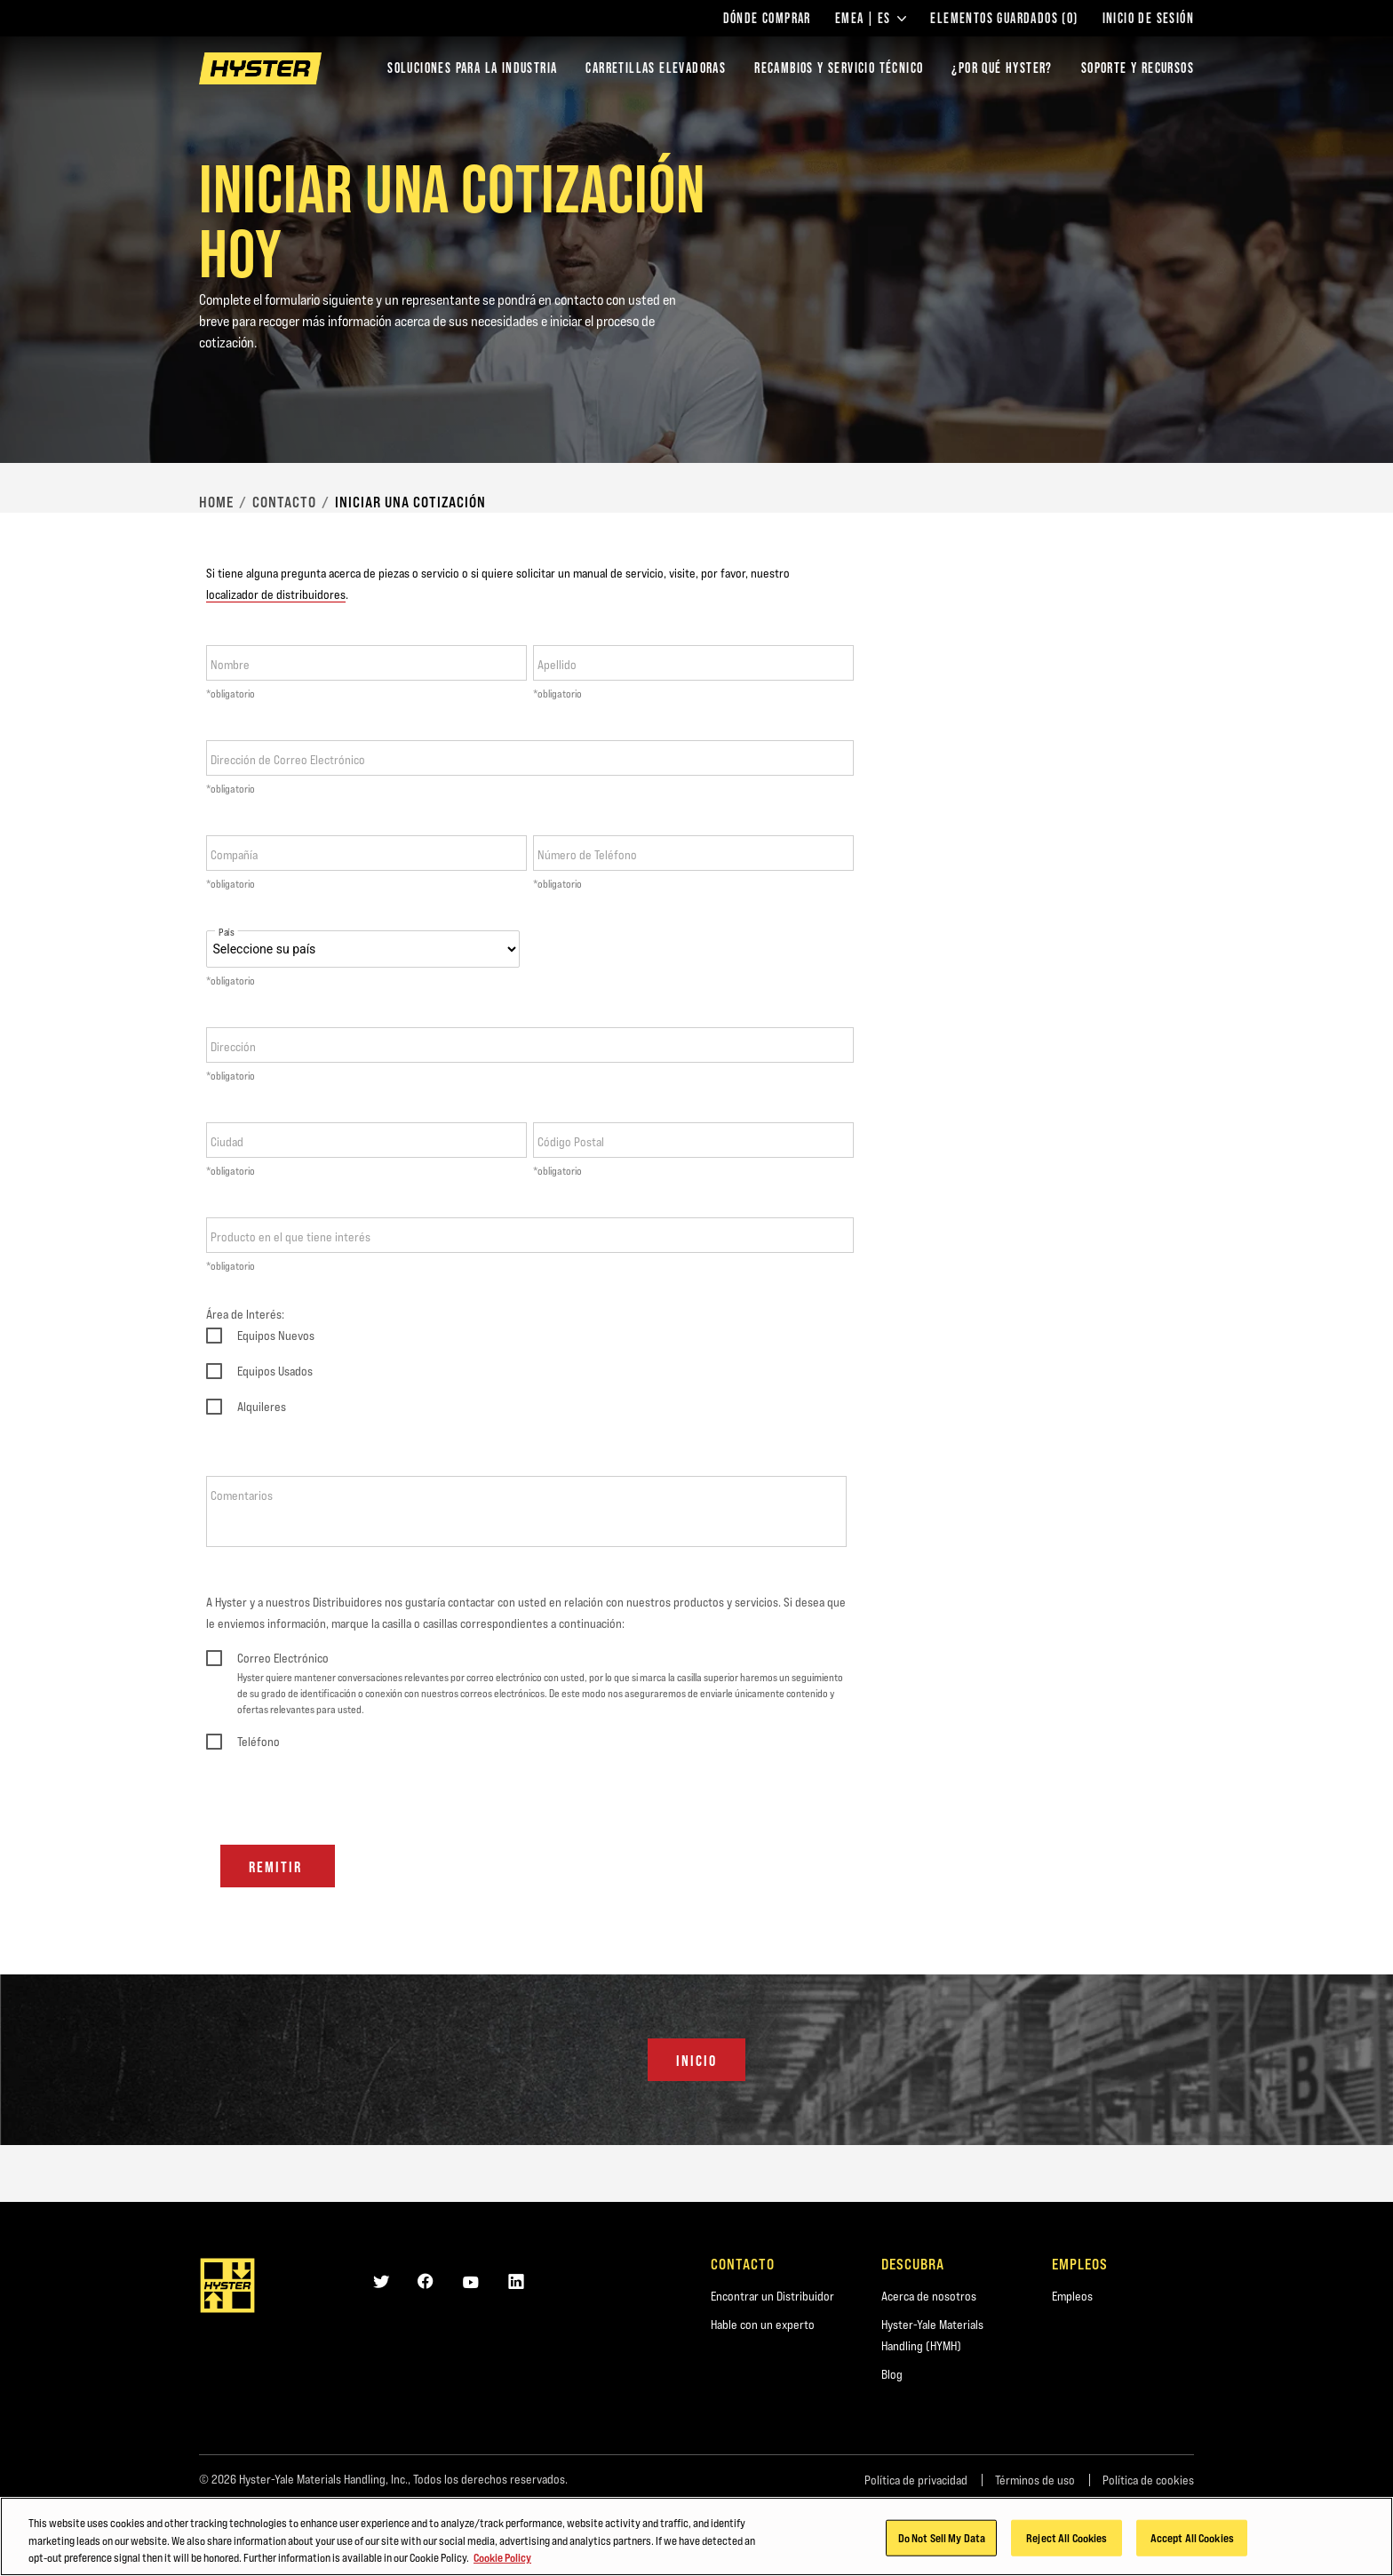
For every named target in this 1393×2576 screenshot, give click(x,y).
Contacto (284, 502)
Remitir (277, 1867)
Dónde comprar (767, 19)
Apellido (557, 665)
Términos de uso (1035, 2480)
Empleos (1072, 2296)
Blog (892, 2374)
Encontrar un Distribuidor (772, 2296)
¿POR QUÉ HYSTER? (1001, 68)
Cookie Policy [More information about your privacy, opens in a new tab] (502, 2563)
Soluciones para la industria (472, 68)
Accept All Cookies (1192, 2543)
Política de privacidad (915, 2480)
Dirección (233, 1047)
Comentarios (242, 1495)
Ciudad (227, 1142)
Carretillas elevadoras (655, 68)
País (227, 932)
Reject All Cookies (1066, 2543)
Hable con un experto (763, 2324)
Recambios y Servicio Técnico (838, 68)
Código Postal (570, 1142)
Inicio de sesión (1148, 19)
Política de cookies (1148, 2480)
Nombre (230, 665)
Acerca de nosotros (928, 2296)
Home (216, 502)
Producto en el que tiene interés (290, 1237)
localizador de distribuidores (276, 594)
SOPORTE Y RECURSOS (1137, 68)
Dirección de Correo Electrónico (288, 760)
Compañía (234, 855)
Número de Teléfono (587, 855)
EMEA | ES (871, 19)
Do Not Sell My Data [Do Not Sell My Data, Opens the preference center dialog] (941, 2543)
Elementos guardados (1004, 19)
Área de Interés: (245, 1314)
